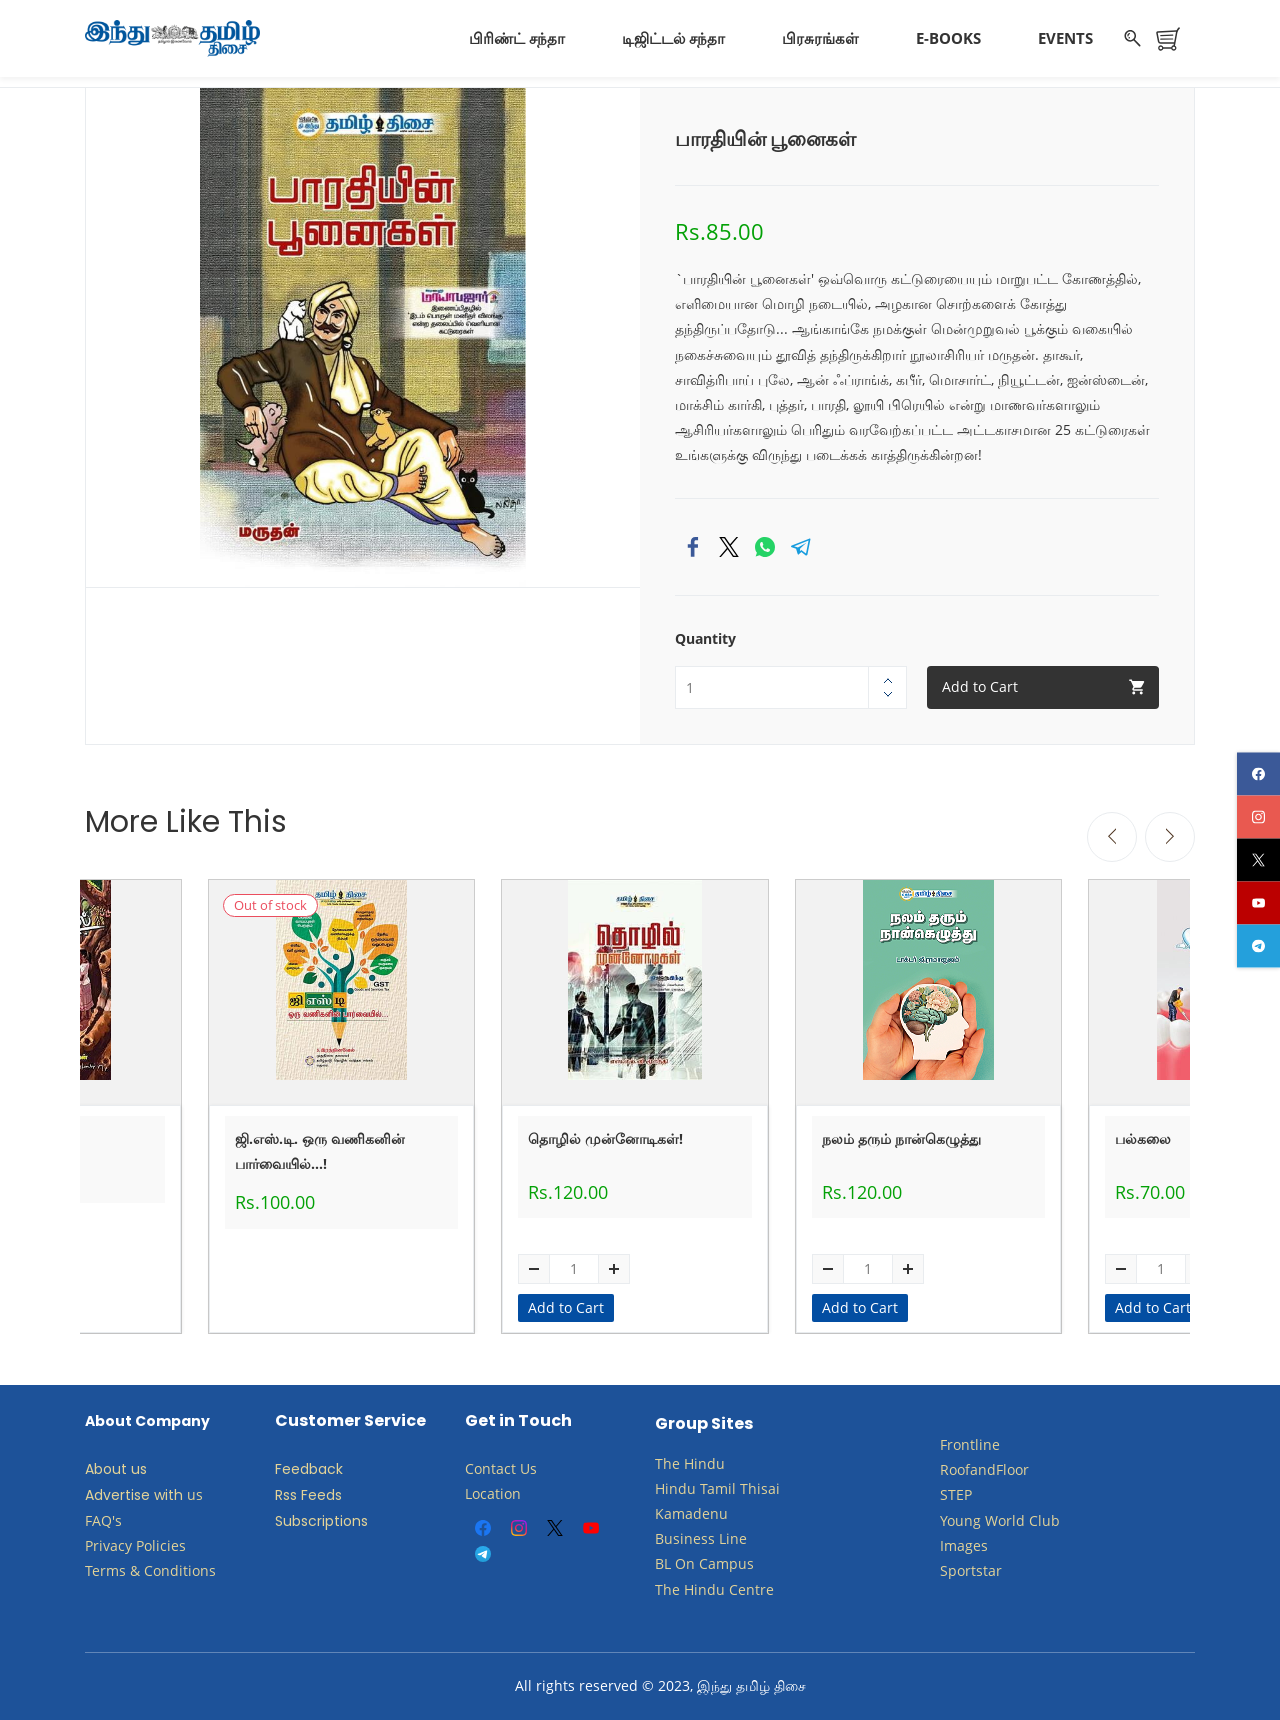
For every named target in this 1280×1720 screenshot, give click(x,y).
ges (976, 1545)
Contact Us (501, 1468)
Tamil (718, 1488)
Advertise (117, 1495)
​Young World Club (1000, 1520)
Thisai (760, 1488)
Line (733, 1538)
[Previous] (1112, 837)
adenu (706, 1513)
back (326, 1469)
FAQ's (103, 1520)
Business (685, 1538)
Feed (292, 1469)
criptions (338, 1521)
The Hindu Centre (714, 1589)
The (667, 1463)
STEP (956, 1494)
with (168, 1495)
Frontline (970, 1444)
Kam (670, 1513)
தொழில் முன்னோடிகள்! (605, 1138)
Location (493, 1493)
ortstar (979, 1570)
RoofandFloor (984, 1469)
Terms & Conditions (150, 1570)
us (195, 1494)
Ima (952, 1545)
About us (116, 1469)
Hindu (704, 1463)
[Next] (1170, 837)
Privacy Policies (137, 1545)
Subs (291, 1521)
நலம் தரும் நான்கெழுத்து (901, 1138)
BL (663, 1563)
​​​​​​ (697, 1563)
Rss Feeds (308, 1495)
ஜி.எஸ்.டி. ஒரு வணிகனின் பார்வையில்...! (320, 1151)
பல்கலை (1143, 1138)
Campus (726, 1563)
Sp (948, 1570)
